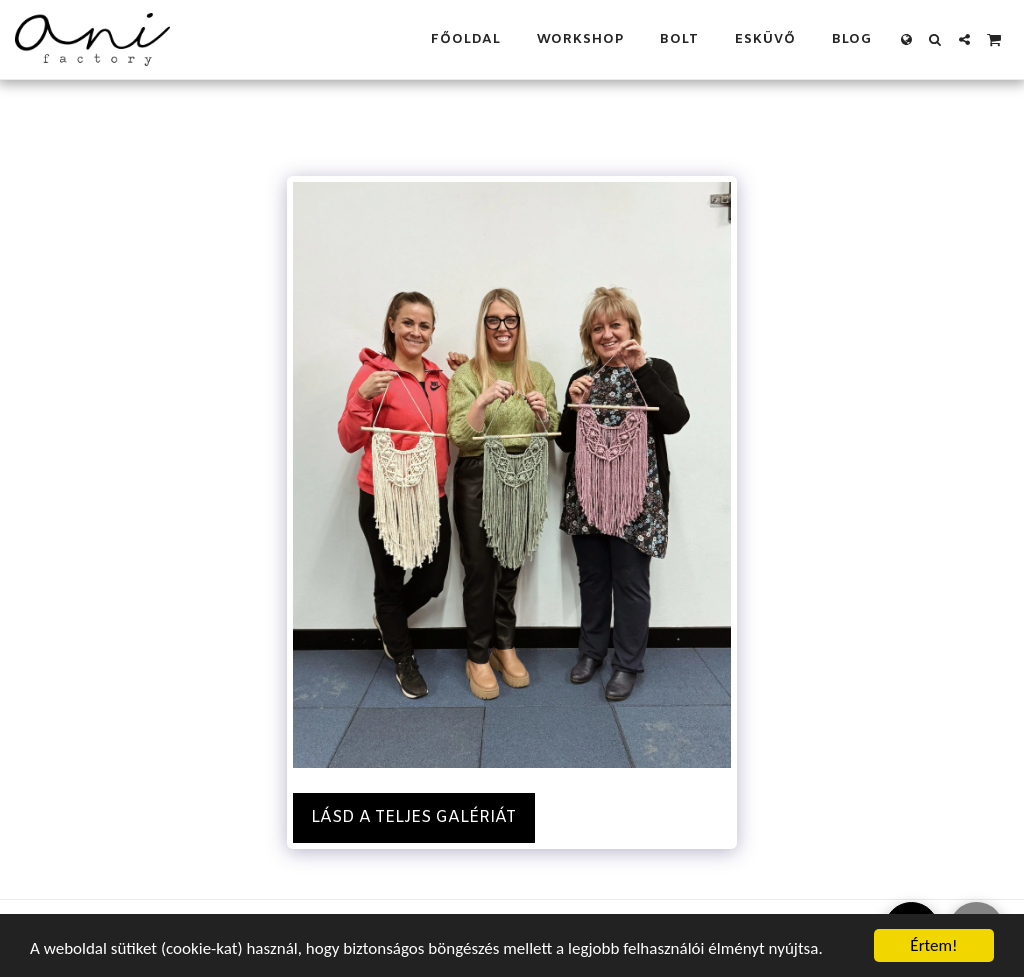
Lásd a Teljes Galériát (413, 817)
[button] (935, 39)
